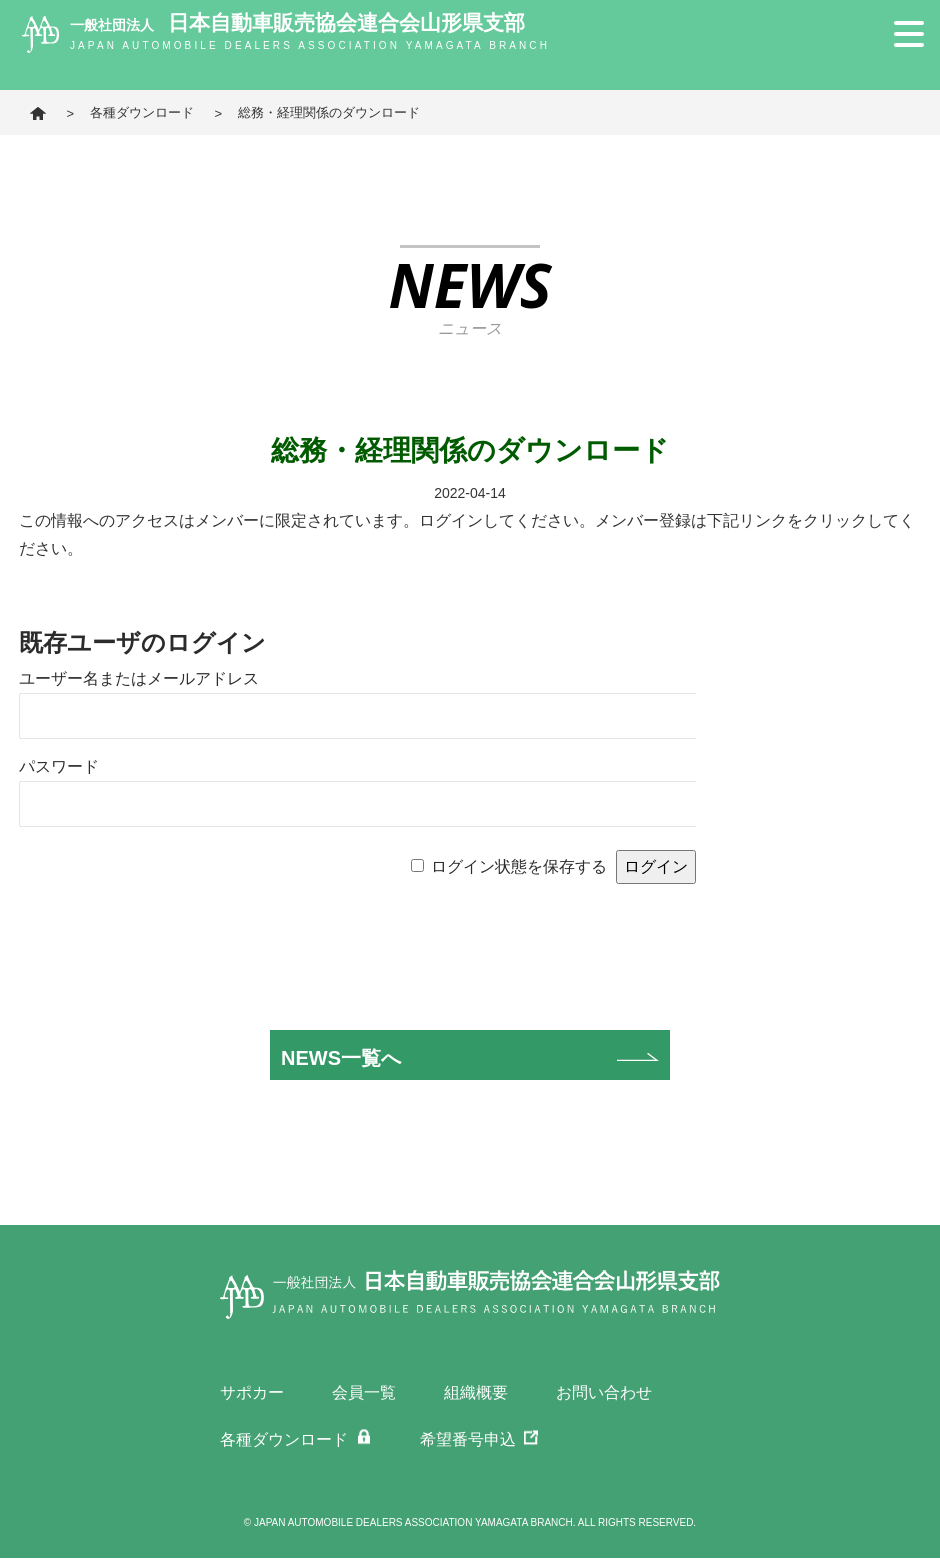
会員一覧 (364, 1392)
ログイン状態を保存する (519, 866)
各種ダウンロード (142, 112)
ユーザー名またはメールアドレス (139, 678)
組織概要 (476, 1392)
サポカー (252, 1392)
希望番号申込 (468, 1440)
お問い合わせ (604, 1392)
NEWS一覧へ (341, 1058)
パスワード (59, 766)
